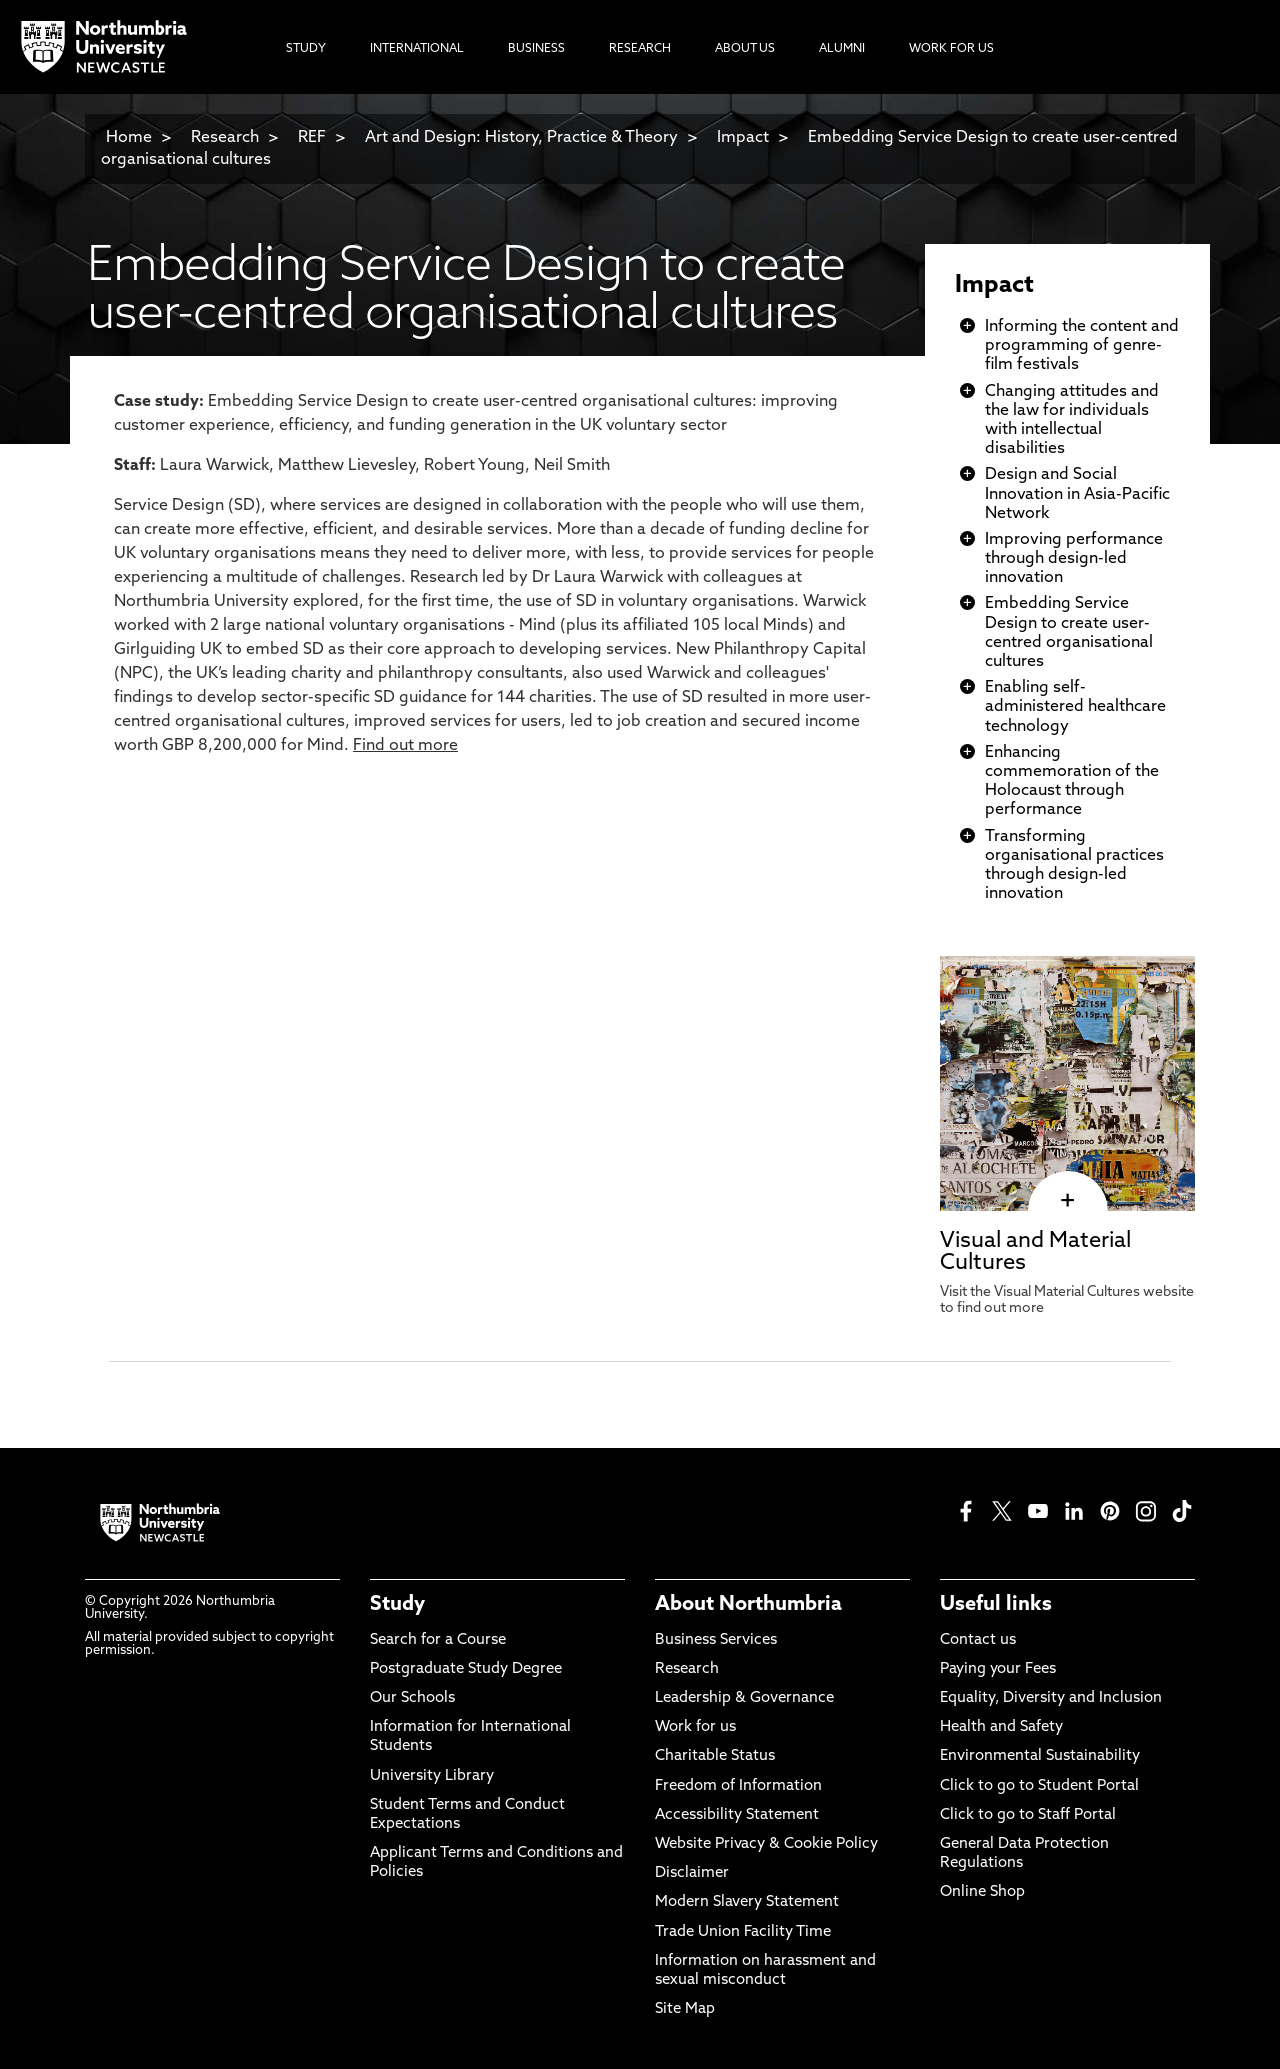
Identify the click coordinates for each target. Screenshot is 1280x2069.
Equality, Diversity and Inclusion (1051, 1698)
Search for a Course (438, 1640)
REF (312, 138)
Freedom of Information (738, 1786)
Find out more (405, 746)
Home (129, 138)
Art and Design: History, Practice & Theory (521, 138)
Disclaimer (692, 1873)
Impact (743, 138)
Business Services (716, 1640)
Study (397, 1605)
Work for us (695, 1727)
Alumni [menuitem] (842, 49)
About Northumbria (748, 1605)
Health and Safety (1001, 1727)
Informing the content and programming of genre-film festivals (1082, 346)
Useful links (996, 1605)
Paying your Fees (998, 1669)
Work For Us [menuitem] (951, 49)
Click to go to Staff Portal (1028, 1815)
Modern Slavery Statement (747, 1902)
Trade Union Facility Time (743, 1932)
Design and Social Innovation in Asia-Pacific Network (1077, 494)
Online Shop (982, 1892)
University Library (432, 1776)
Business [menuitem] (536, 49)
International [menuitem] (417, 49)
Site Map (685, 2009)
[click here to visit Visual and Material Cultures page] (1067, 1201)
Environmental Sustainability (1040, 1756)
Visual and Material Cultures (1035, 1252)
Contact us (978, 1640)
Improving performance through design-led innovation (1074, 559)
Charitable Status (715, 1756)
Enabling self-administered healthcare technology (1075, 707)
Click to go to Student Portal (1039, 1786)
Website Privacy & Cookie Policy (766, 1844)
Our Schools (412, 1698)
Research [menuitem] (640, 49)
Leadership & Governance (744, 1698)
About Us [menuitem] (745, 49)
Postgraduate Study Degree (466, 1669)
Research (225, 138)
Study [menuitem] (306, 49)
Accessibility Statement (737, 1815)
